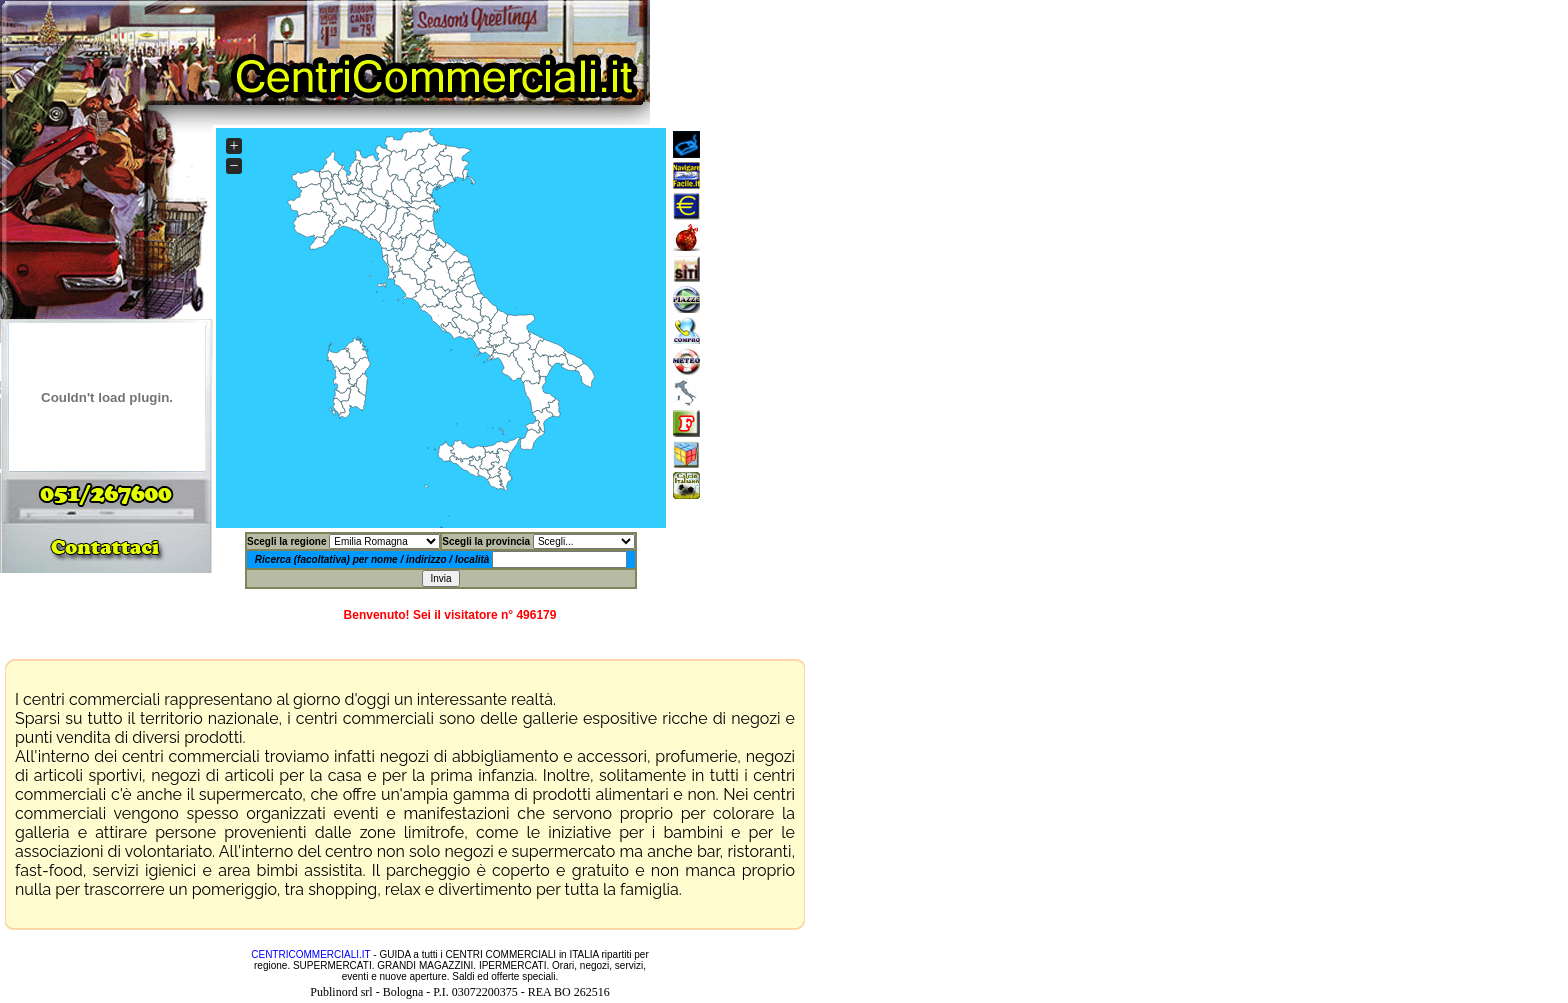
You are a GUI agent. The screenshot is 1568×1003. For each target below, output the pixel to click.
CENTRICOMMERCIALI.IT (310, 954)
